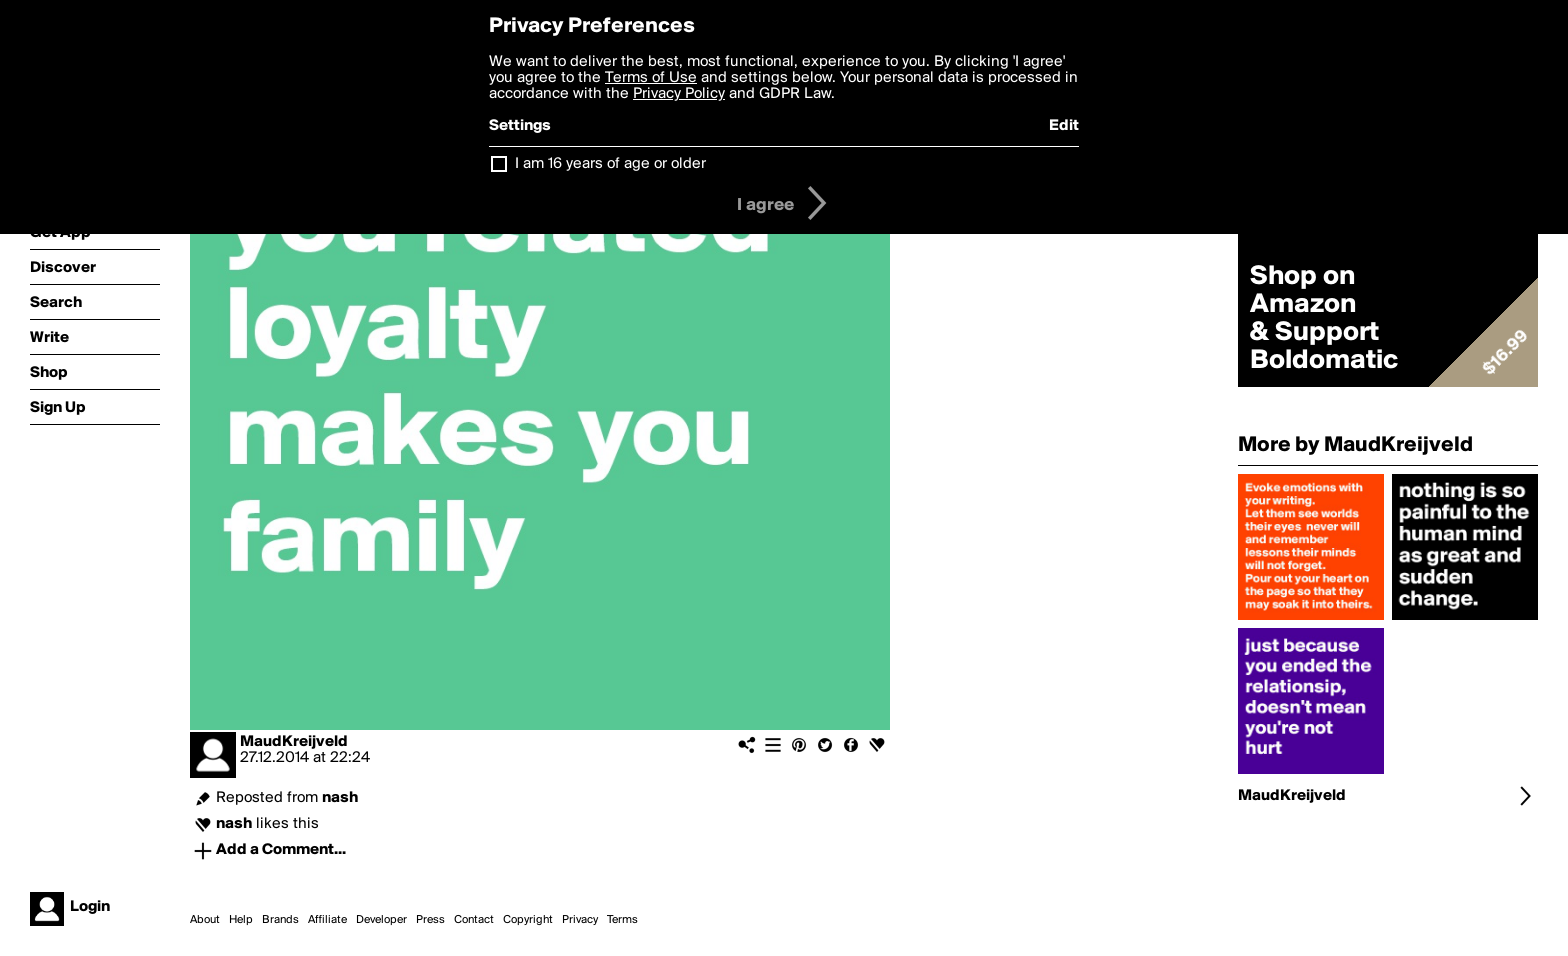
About (205, 920)
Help (241, 920)
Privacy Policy (679, 94)
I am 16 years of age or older (610, 164)
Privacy (580, 920)
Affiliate (327, 920)
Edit (1064, 126)
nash (340, 798)
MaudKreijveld (294, 742)
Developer (381, 920)
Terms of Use (651, 78)
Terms (622, 920)
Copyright (528, 920)
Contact (474, 920)
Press (430, 920)
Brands (280, 920)
